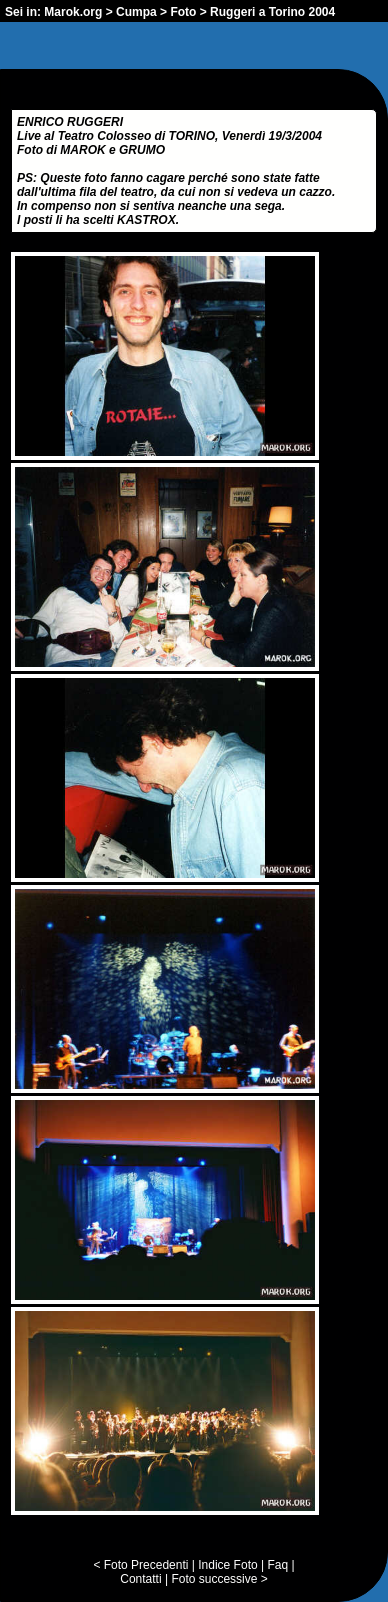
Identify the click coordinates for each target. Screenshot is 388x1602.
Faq (277, 1565)
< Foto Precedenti (140, 1565)
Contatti (140, 1579)
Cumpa (136, 12)
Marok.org (73, 12)
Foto (183, 12)
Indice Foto (227, 1565)
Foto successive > (219, 1579)
